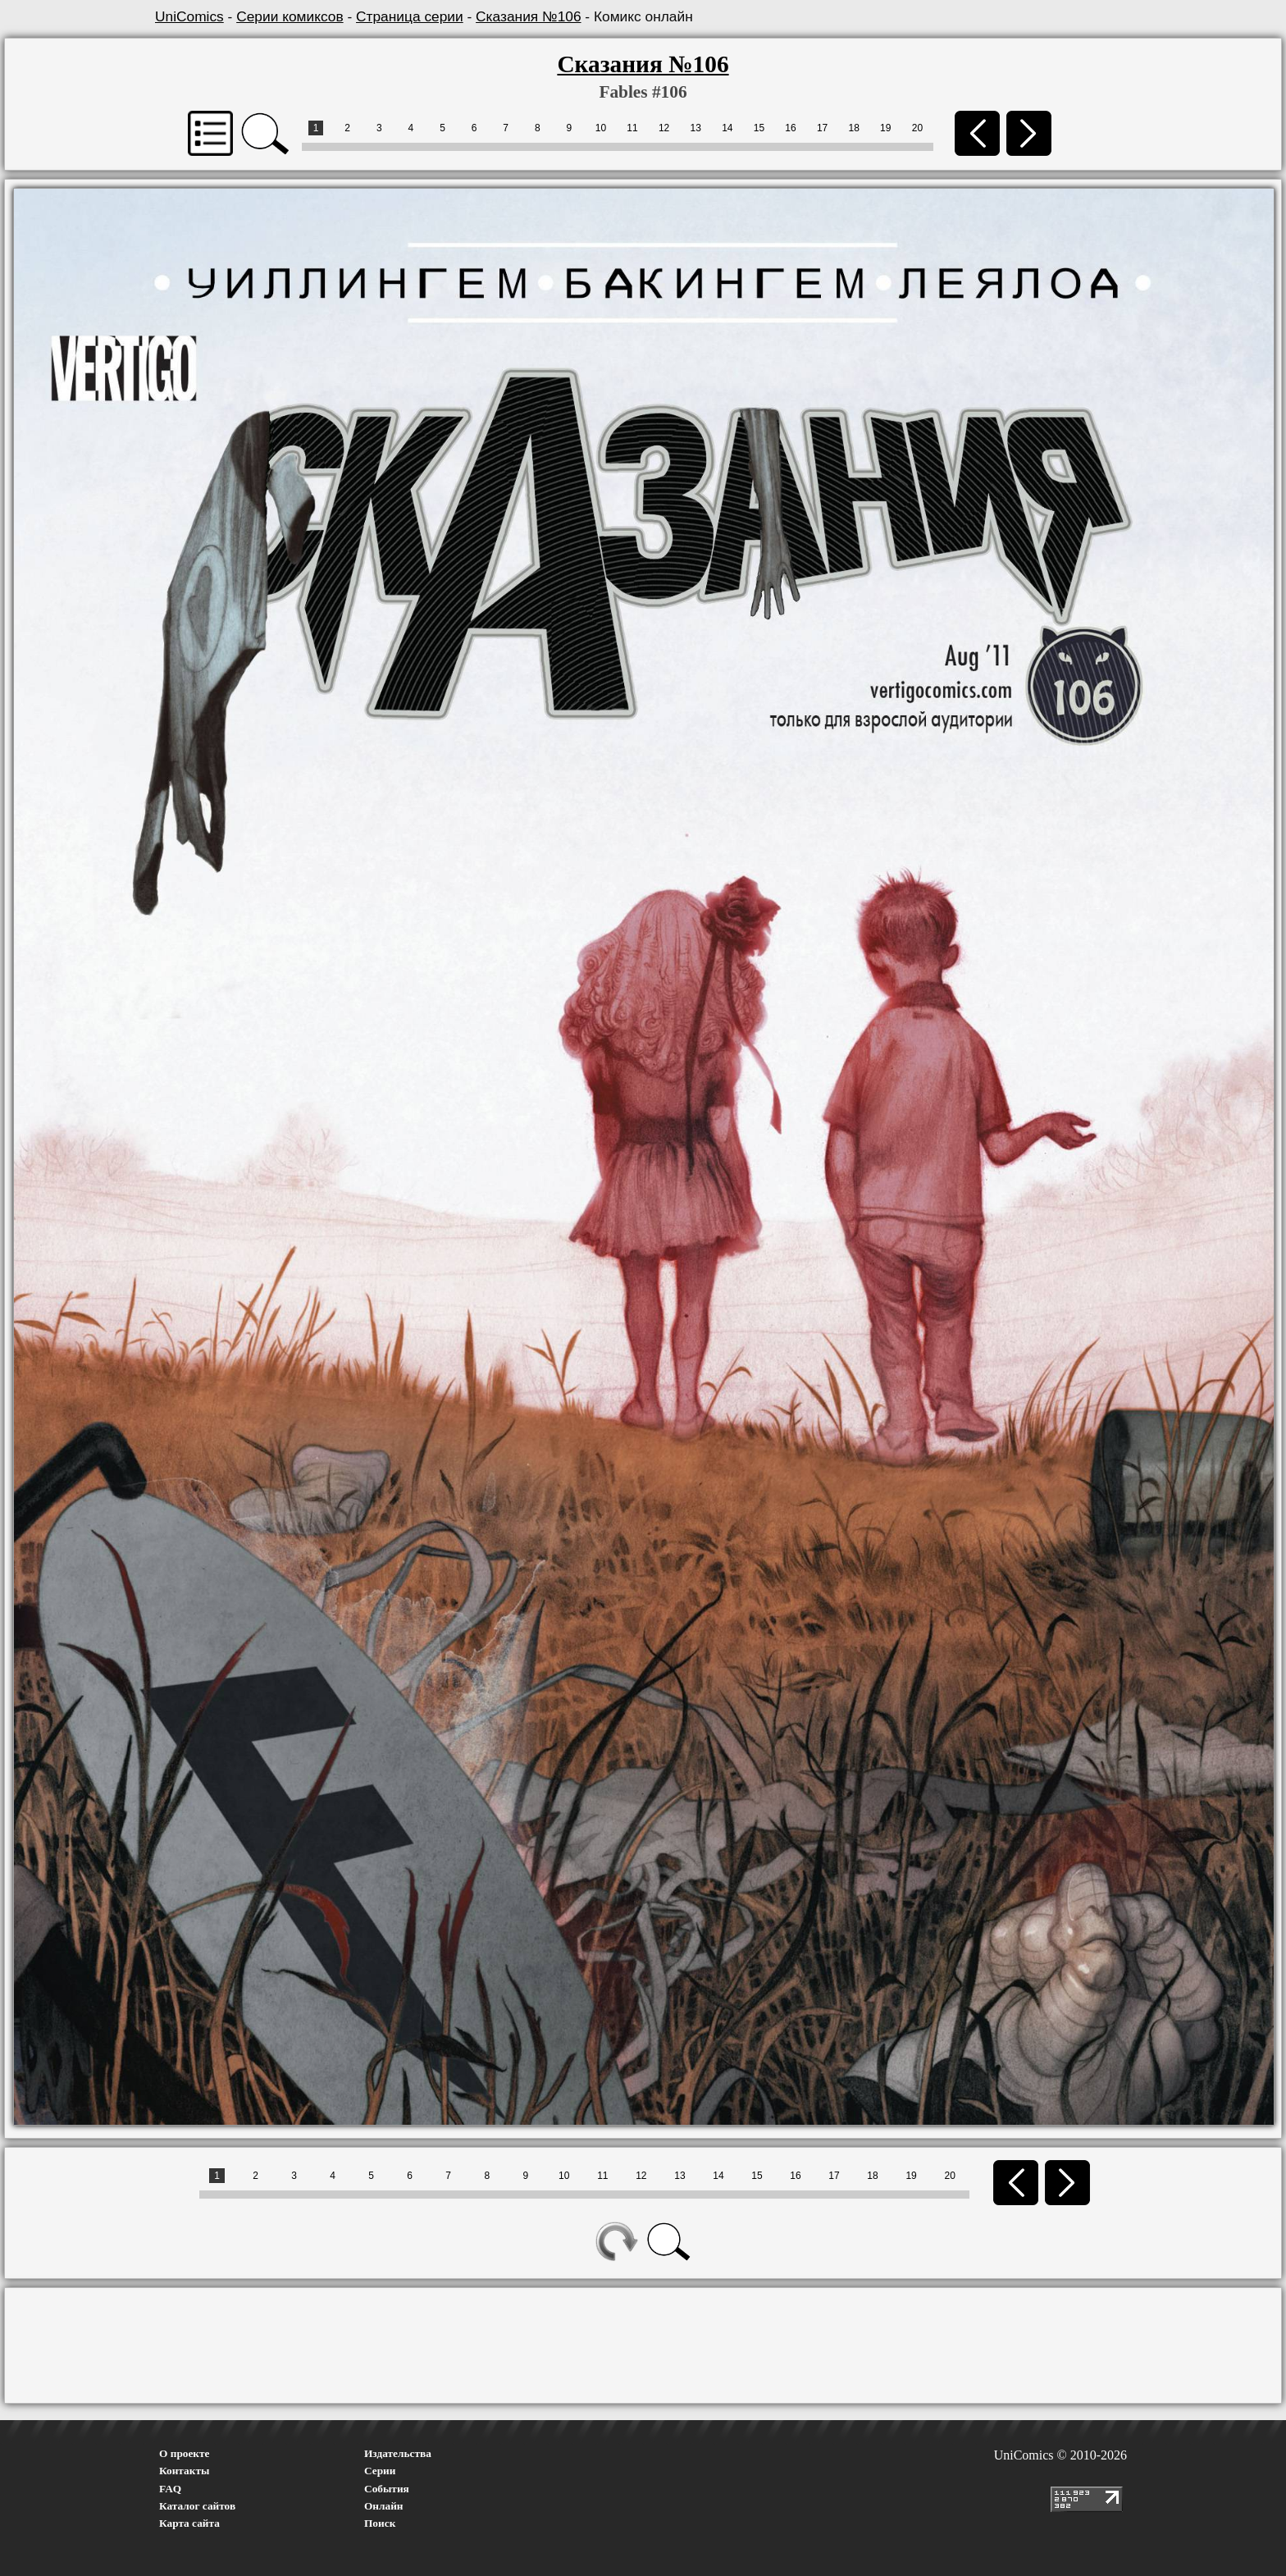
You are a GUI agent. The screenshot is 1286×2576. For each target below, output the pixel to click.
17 (822, 128)
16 (790, 128)
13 (696, 128)
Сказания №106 (528, 16)
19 (885, 128)
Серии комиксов (289, 16)
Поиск (379, 2523)
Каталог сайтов (197, 2506)
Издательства (397, 2453)
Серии (379, 2470)
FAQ (170, 2488)
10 (600, 128)
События (386, 2488)
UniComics (189, 16)
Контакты (184, 2470)
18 (854, 128)
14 (727, 128)
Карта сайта (189, 2523)
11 (632, 128)
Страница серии (409, 16)
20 (917, 128)
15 (759, 128)
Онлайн (384, 2506)
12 (664, 128)
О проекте (184, 2453)
